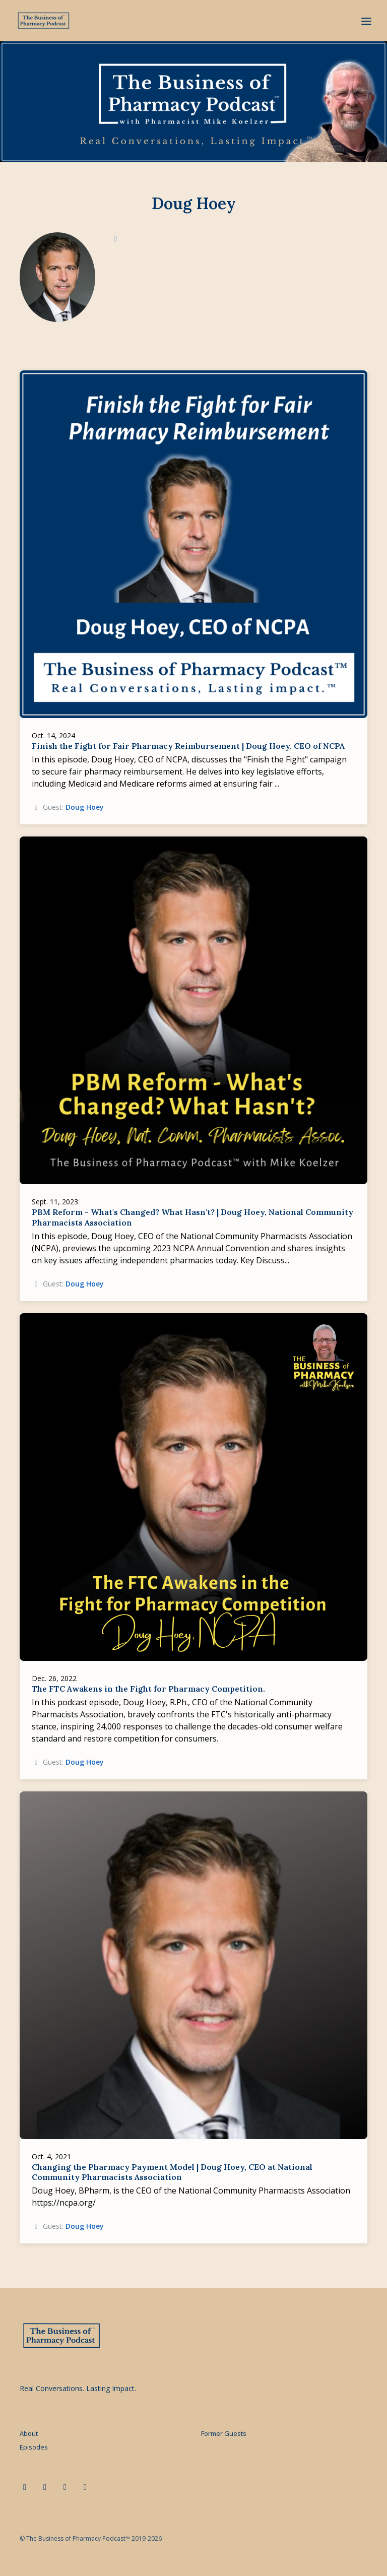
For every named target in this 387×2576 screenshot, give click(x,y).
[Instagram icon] (85, 2486)
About (29, 2433)
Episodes (34, 2447)
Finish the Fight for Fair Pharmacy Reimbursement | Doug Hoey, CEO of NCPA (188, 746)
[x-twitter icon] (45, 2486)
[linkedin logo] (115, 238)
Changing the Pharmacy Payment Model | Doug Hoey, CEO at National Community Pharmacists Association (172, 2172)
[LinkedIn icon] (25, 2486)
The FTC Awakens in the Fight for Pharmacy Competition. (148, 1689)
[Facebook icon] (65, 2486)
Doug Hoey (85, 807)
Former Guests (223, 2433)
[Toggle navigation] (366, 21)
